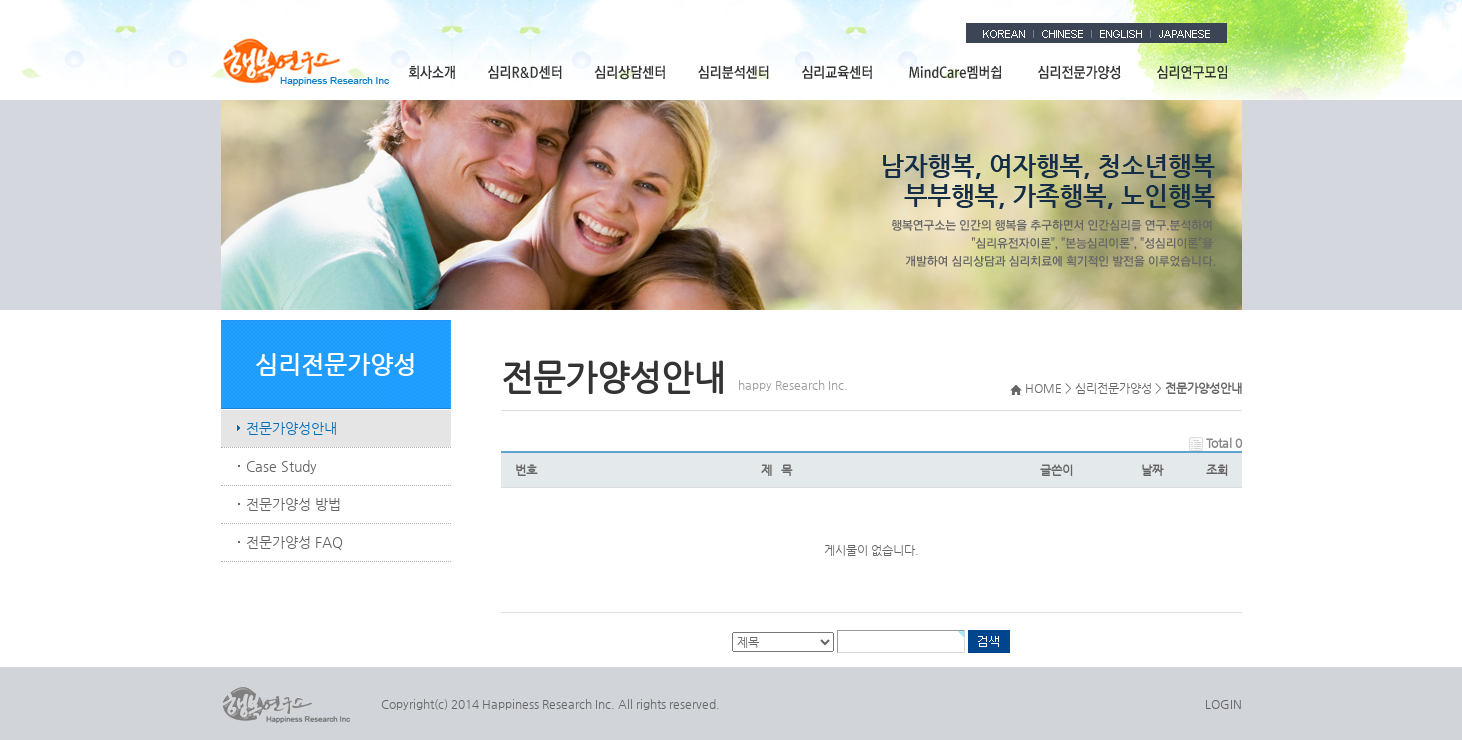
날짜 (1152, 470)
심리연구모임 (1190, 71)
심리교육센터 (838, 71)
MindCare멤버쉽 (956, 71)
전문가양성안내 (291, 428)
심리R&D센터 (526, 71)
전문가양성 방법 (293, 504)
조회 (1217, 470)
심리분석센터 (734, 71)
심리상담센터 (631, 71)
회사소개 (432, 71)
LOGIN (1223, 704)
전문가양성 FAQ (294, 542)
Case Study (281, 466)
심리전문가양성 (1080, 71)
